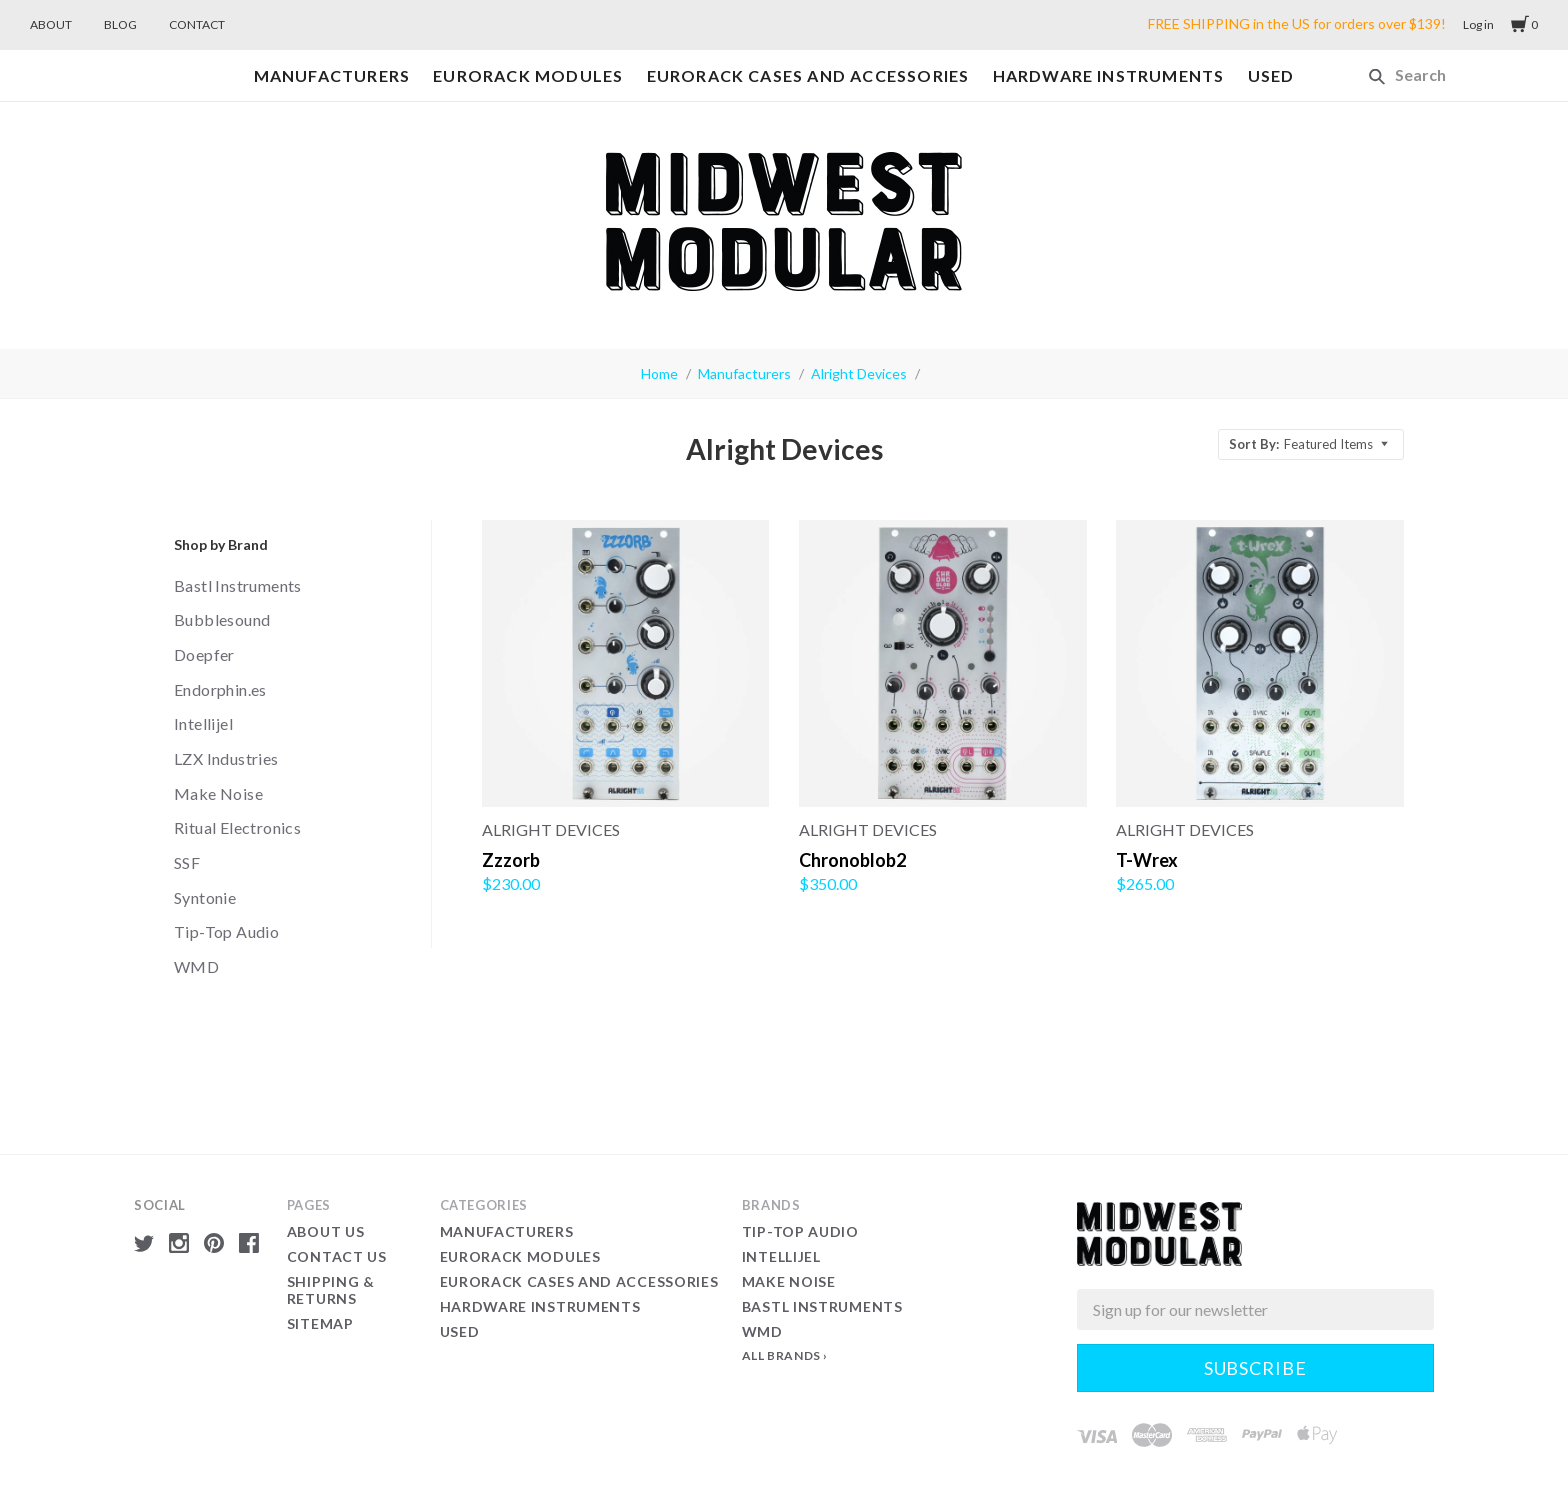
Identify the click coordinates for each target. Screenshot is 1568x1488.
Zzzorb (511, 860)
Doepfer (204, 654)
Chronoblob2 (852, 860)
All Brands (781, 1355)
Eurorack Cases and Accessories (808, 75)
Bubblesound (222, 619)
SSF (187, 862)
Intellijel (203, 723)
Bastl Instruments (238, 585)
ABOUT (51, 24)
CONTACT (197, 24)
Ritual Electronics (237, 827)
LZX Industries (226, 758)
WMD (196, 966)
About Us (326, 1231)
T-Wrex (1147, 860)
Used (1271, 75)
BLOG (120, 24)
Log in (1478, 24)
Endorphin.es (220, 689)
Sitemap (320, 1323)
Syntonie (205, 897)
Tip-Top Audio (226, 931)
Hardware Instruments (1109, 75)
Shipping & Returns (331, 1290)
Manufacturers (332, 75)
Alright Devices (859, 373)
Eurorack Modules (528, 75)
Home (659, 373)
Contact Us (337, 1256)
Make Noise (218, 793)
